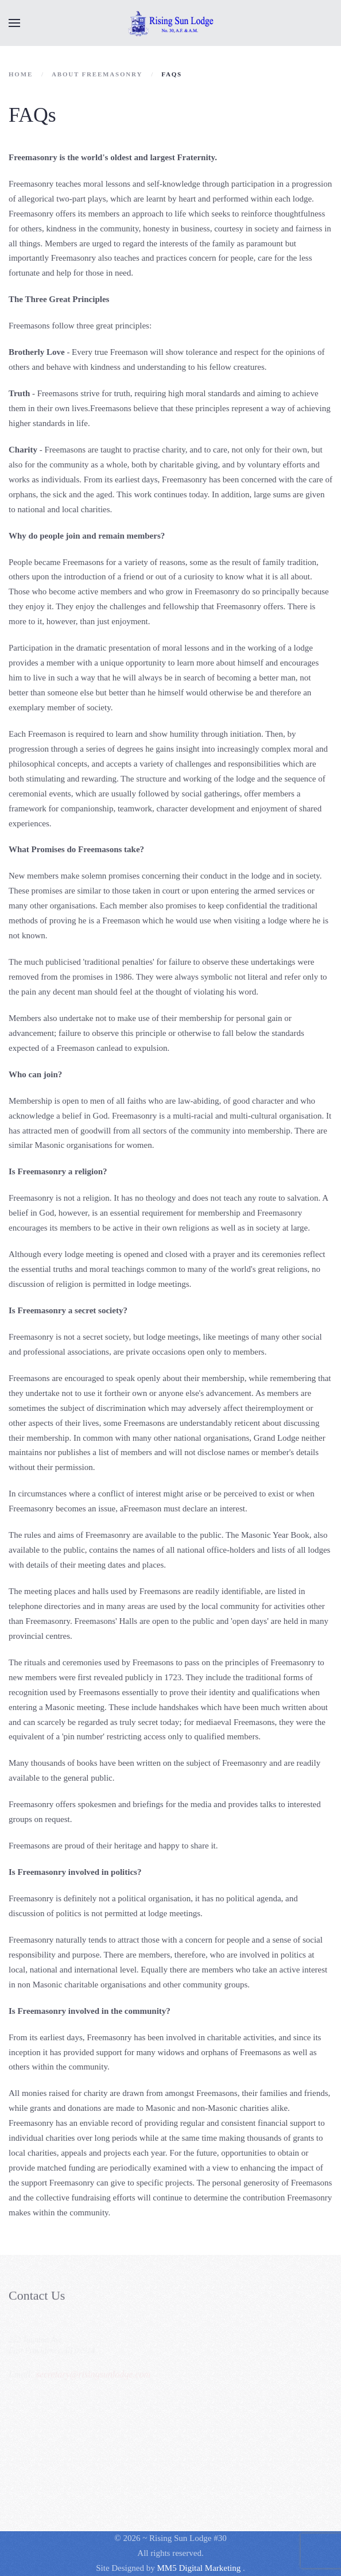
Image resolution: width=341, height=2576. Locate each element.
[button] (14, 23)
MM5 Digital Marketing (200, 2568)
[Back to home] (170, 23)
